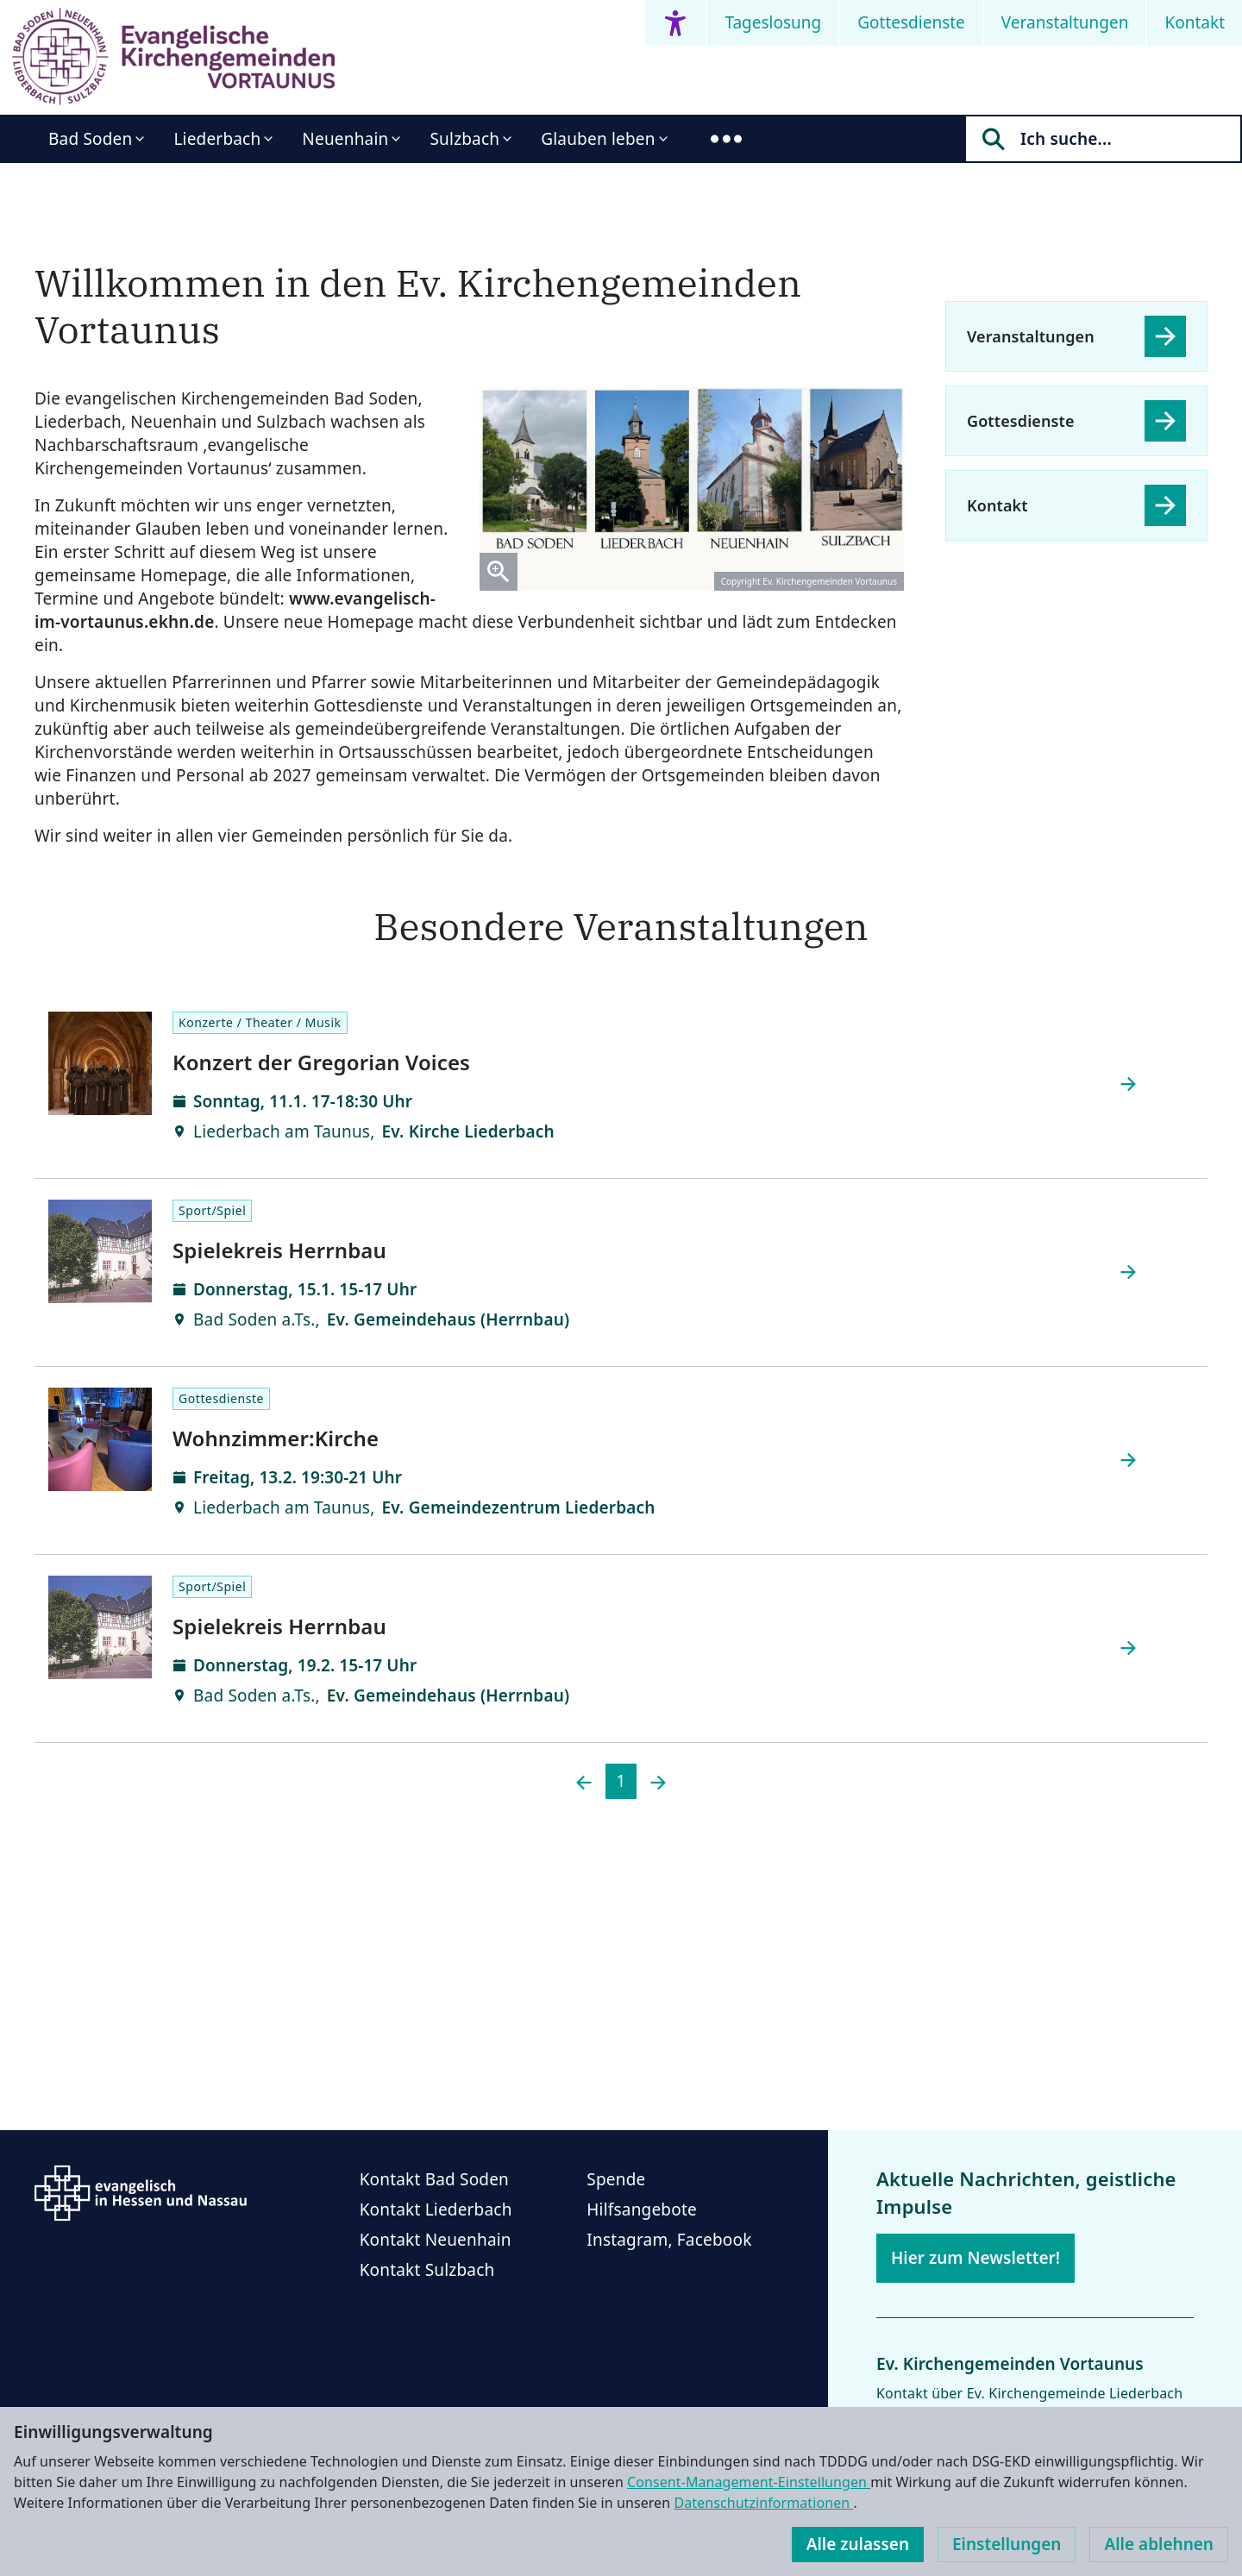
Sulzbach (464, 139)
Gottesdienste (911, 22)
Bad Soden (90, 139)
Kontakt (1194, 22)
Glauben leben (598, 139)
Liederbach (216, 139)
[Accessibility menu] (675, 23)
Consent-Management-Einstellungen (748, 2482)
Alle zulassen (857, 2544)
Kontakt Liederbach (436, 2209)
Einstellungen (1006, 2544)
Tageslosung (772, 22)
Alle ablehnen (1159, 2544)
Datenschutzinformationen (763, 2502)
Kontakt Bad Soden (434, 2179)
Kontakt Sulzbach (427, 2270)
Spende (615, 2179)
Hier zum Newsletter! (975, 2258)
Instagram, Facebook (668, 2239)
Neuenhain (345, 139)
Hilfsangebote (641, 2209)
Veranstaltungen (1065, 22)
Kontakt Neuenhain (435, 2239)
